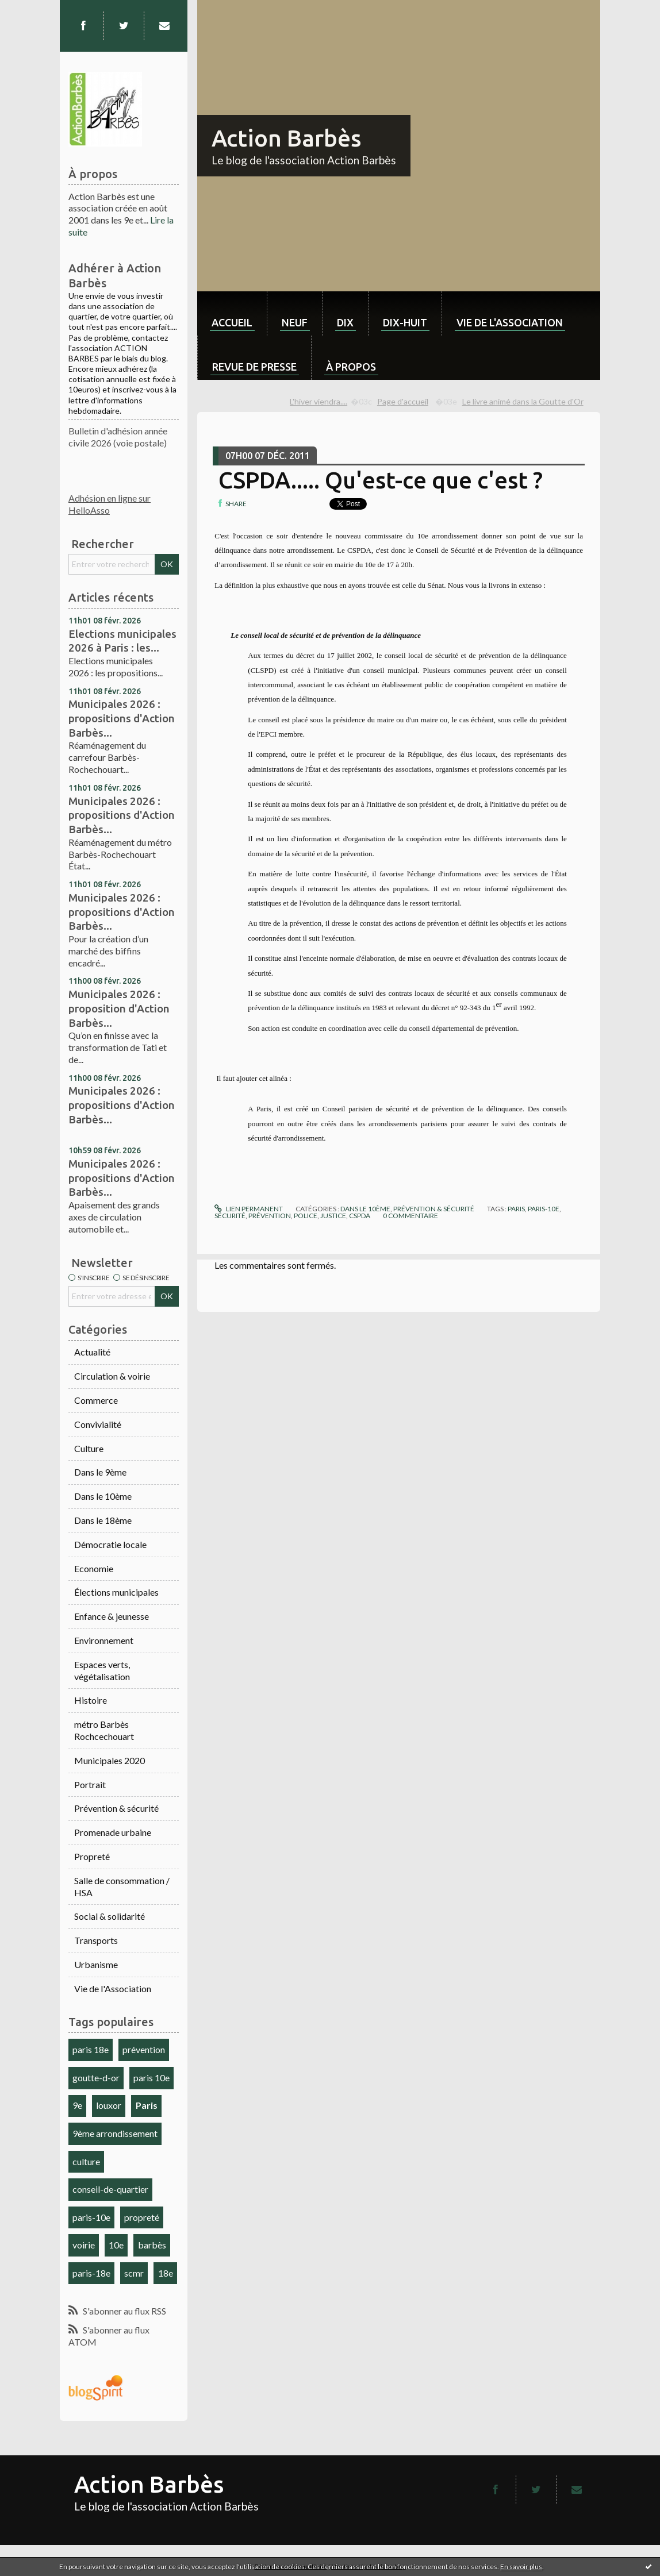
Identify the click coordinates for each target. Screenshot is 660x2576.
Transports (96, 1940)
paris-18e (91, 2272)
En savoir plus (521, 2566)
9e (77, 2105)
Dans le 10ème (103, 1496)
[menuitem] (232, 313)
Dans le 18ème (103, 1520)
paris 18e (90, 2049)
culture (86, 2161)
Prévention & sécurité (116, 1808)
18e (165, 2272)
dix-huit (405, 322)
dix (345, 322)
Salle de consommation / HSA (122, 1886)
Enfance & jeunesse (111, 1616)
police (305, 1215)
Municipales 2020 (109, 1760)
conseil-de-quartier (110, 2189)
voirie (83, 2244)
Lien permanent (248, 1208)
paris (516, 1208)
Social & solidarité (109, 1916)
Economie (93, 1568)
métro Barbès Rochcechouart (104, 1730)
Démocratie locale (110, 1544)
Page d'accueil (402, 401)
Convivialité (97, 1424)
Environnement (103, 1640)
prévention (143, 2049)
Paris (147, 2105)
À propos (351, 366)
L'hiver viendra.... (318, 401)
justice (333, 1215)
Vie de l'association (509, 322)
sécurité (229, 1215)
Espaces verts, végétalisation (102, 1670)
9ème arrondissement (115, 2133)
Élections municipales (116, 1592)
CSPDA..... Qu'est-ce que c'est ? (380, 480)
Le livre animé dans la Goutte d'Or (523, 401)
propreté (141, 2217)
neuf (295, 322)
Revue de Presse (254, 366)
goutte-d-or (96, 2077)
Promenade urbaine (112, 1832)
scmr (134, 2272)
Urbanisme (96, 1964)
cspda (359, 1215)
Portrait (90, 1784)
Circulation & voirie (112, 1375)
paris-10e (91, 2217)
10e (116, 2244)
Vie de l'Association (112, 1988)
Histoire (90, 1700)
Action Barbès (286, 138)
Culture (88, 1448)
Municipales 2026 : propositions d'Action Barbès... (121, 718)
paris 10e (151, 2077)
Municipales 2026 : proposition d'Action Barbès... (119, 1008)
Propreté (92, 1856)
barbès (152, 2244)
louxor (108, 2105)
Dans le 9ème (100, 1471)
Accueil (232, 322)
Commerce (96, 1400)
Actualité (92, 1351)
